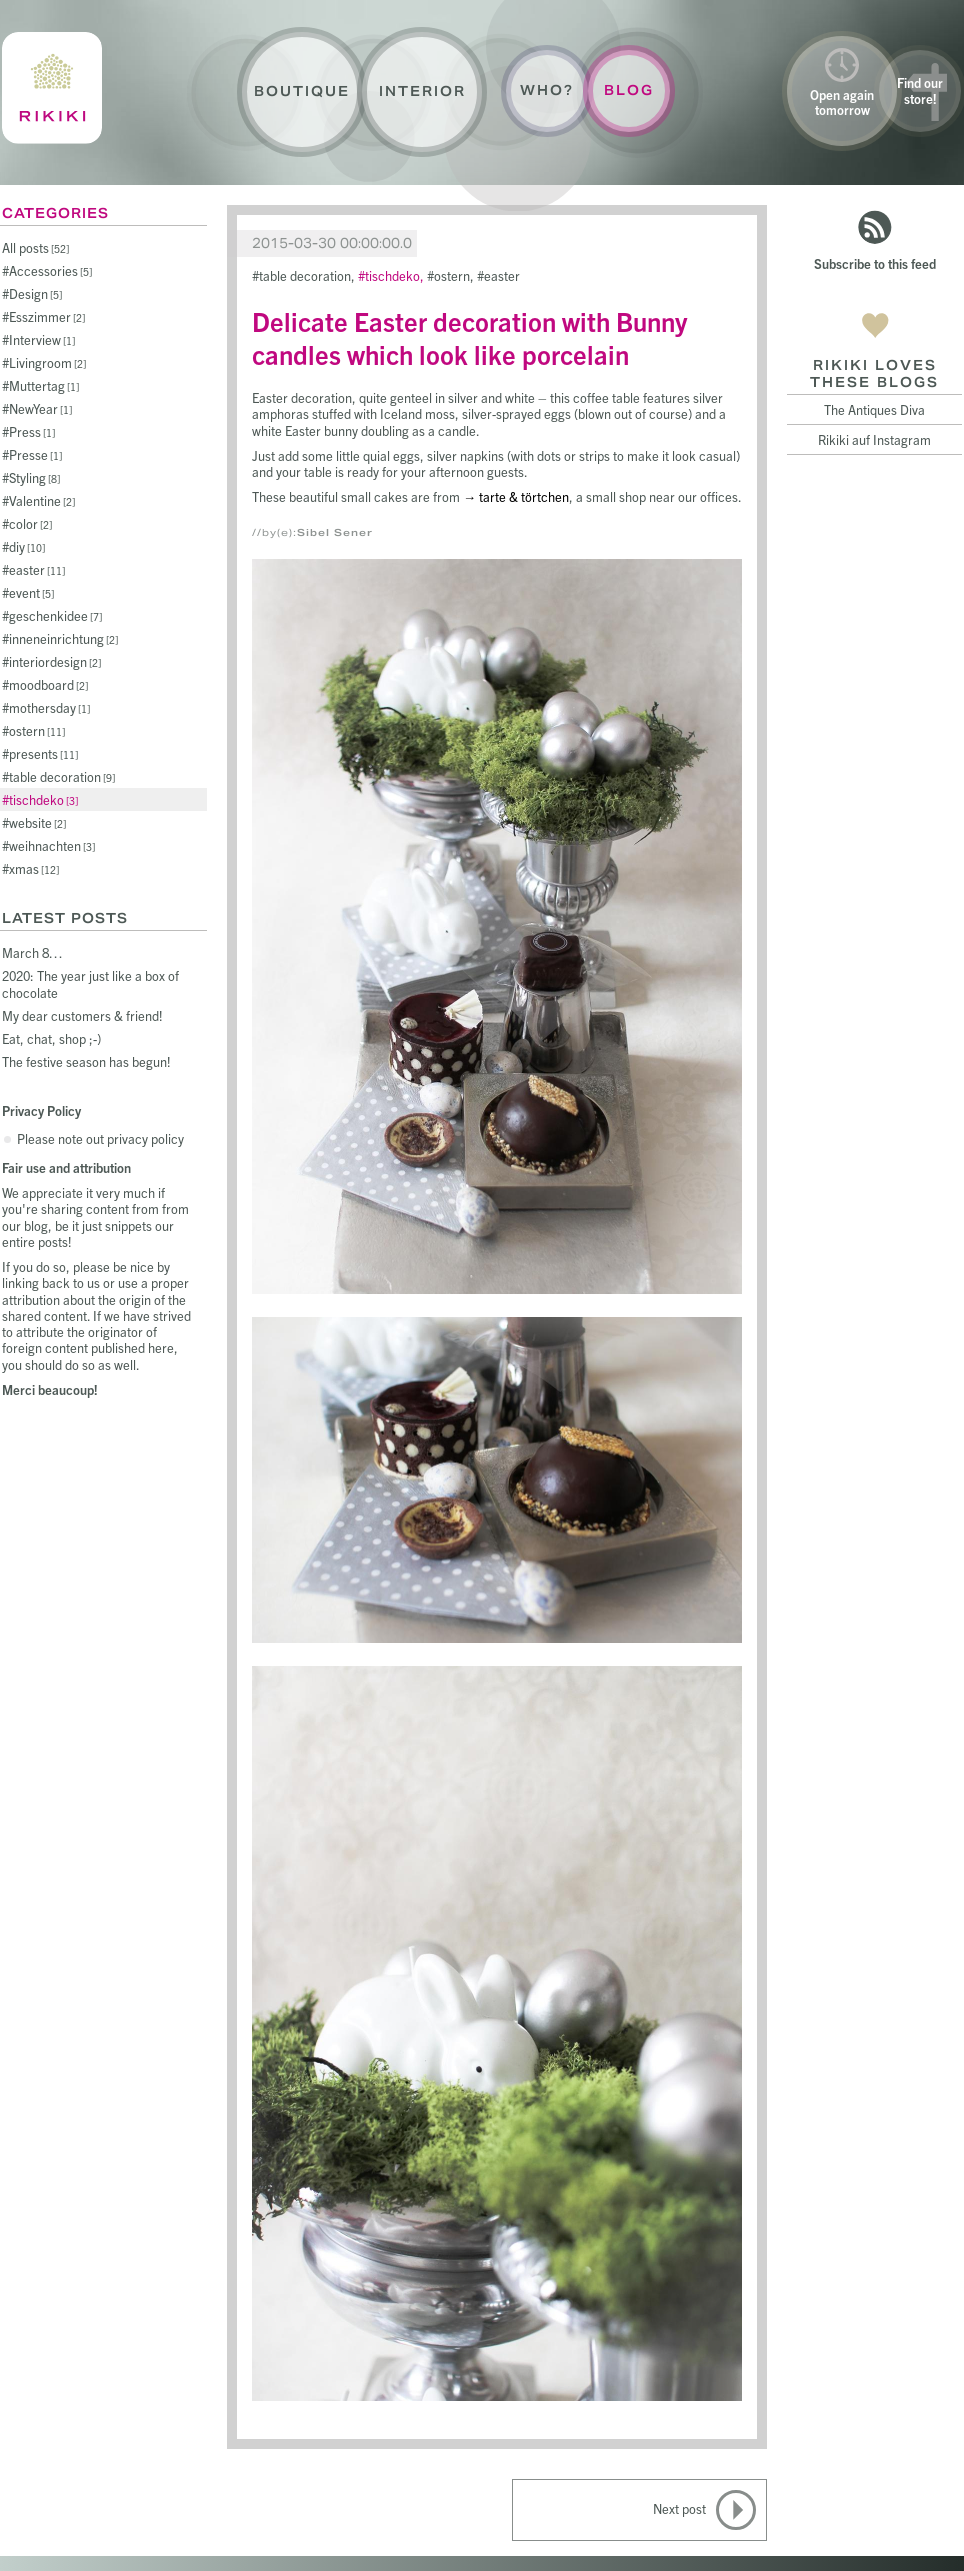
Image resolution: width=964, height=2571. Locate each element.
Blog (629, 90)
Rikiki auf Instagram (874, 439)
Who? (547, 90)
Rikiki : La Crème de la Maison (52, 88)
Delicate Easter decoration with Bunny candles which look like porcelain (469, 337)
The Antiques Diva (874, 409)
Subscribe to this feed (875, 263)
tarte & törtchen (524, 496)
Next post (679, 2508)
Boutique (302, 91)
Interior (422, 91)
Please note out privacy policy (100, 1138)
